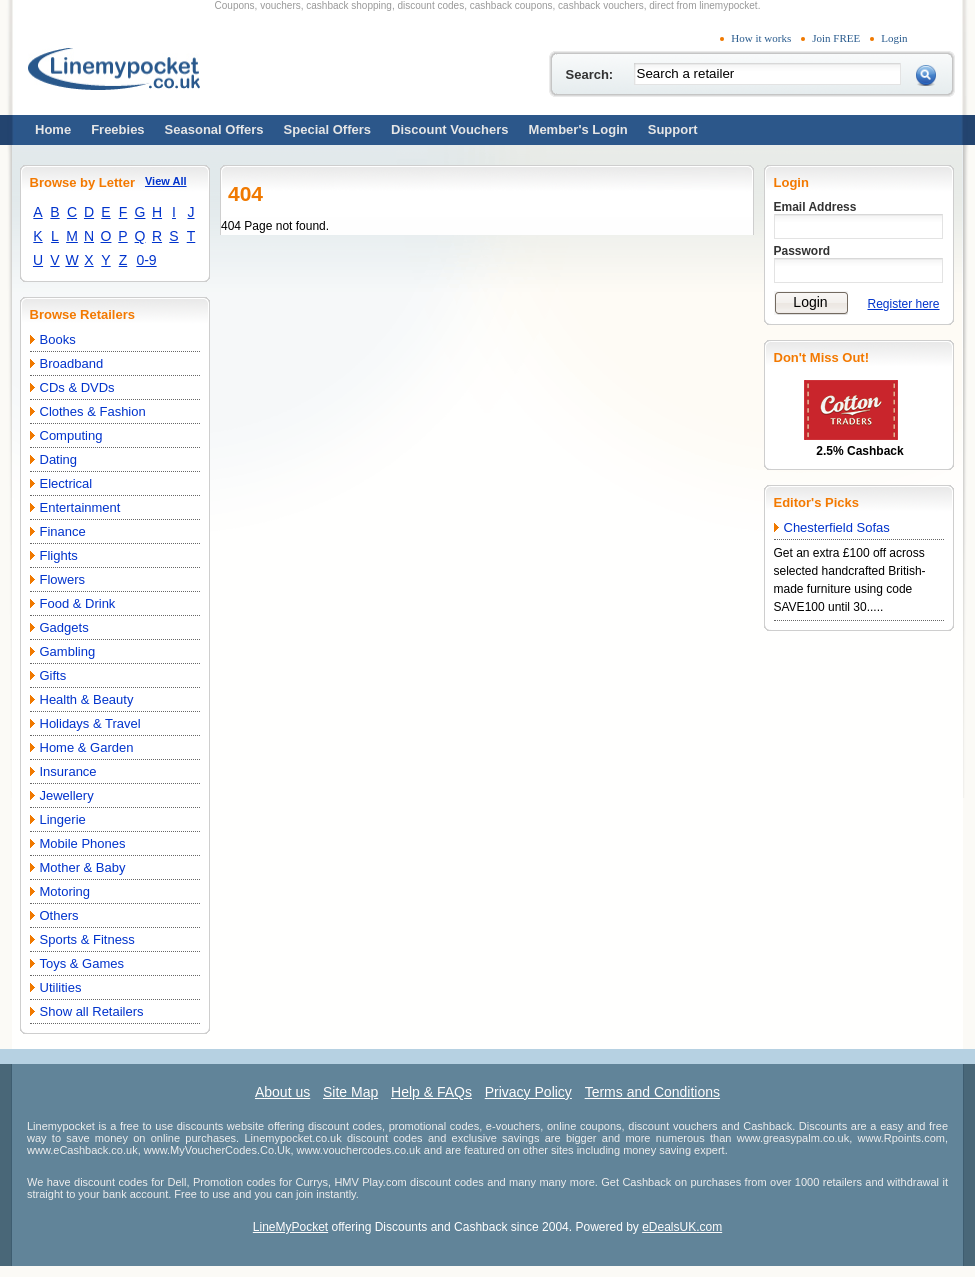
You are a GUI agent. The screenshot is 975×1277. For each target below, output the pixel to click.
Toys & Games (82, 963)
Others (59, 915)
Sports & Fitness (87, 939)
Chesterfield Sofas (837, 527)
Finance (63, 531)
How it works (761, 38)
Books (58, 339)
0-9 (146, 260)
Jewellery (67, 795)
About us (282, 1092)
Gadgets (64, 627)
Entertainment (80, 507)
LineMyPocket (290, 1227)
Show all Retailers (92, 1011)
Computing (71, 435)
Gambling (68, 651)
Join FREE (836, 38)
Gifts (53, 675)
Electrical (66, 483)
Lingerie (63, 819)
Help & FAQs (431, 1092)
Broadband (72, 363)
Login (894, 38)
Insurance (68, 771)
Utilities (61, 987)
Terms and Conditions (652, 1092)
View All (166, 181)
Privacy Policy (528, 1092)
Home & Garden (87, 747)
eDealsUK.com (682, 1227)
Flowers (63, 579)
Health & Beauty (87, 699)
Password (802, 251)
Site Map (350, 1092)
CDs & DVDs (77, 387)
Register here (904, 304)
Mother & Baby (83, 867)
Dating (59, 459)
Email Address (815, 207)
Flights (59, 555)
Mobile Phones (83, 843)
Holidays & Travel (90, 723)
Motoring (65, 891)
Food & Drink (78, 603)
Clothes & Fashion (93, 411)
